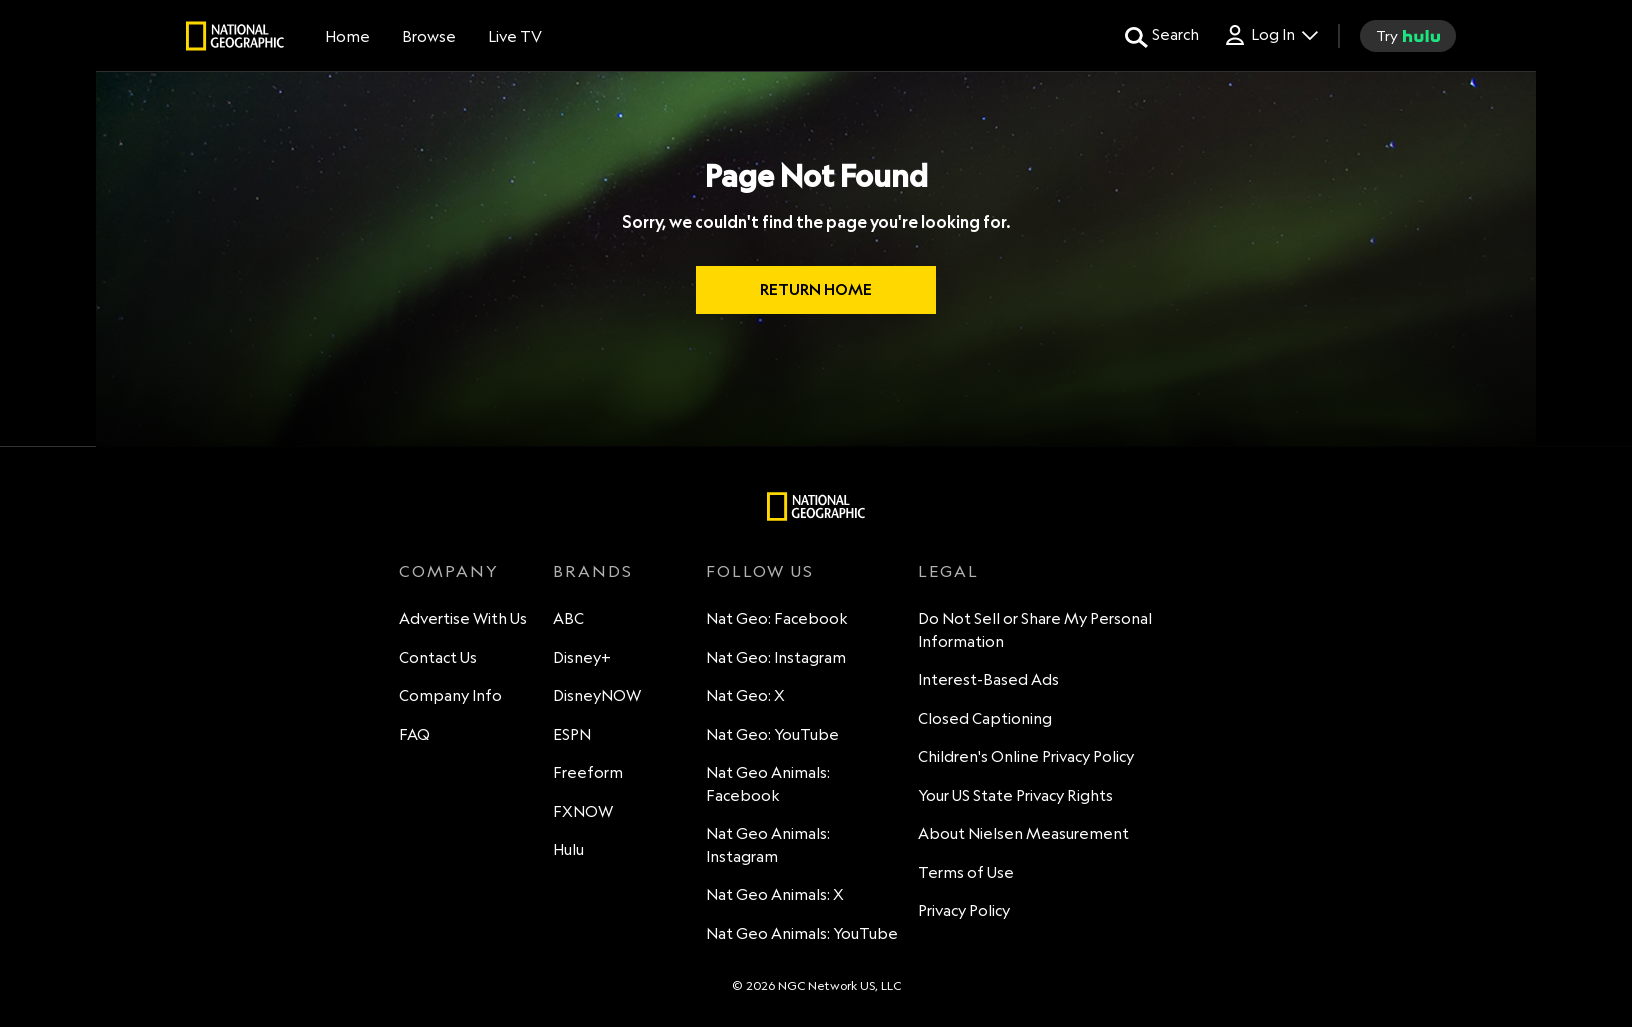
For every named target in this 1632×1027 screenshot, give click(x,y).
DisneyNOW (597, 695)
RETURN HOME (816, 289)
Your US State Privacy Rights (1015, 795)
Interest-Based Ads (988, 679)
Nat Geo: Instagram (776, 657)
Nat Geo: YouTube (772, 734)
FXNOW (583, 811)
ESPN (572, 734)
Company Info (450, 695)
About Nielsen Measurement (1023, 833)
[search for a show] (1162, 36)
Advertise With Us (463, 618)
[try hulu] (1408, 36)
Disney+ (582, 657)
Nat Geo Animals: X (775, 894)
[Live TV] (515, 36)
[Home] (347, 36)
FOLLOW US (760, 571)
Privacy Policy (964, 910)
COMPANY (449, 571)
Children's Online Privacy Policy (1026, 756)
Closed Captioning (985, 718)
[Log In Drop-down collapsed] (1270, 35)
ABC (568, 618)
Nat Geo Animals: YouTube (802, 933)
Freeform (588, 772)
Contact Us (438, 657)
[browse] (429, 36)
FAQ (414, 734)
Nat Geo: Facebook (777, 618)
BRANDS (593, 571)
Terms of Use (966, 872)
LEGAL (948, 571)
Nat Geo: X (745, 695)
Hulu (568, 849)
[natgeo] (235, 39)
